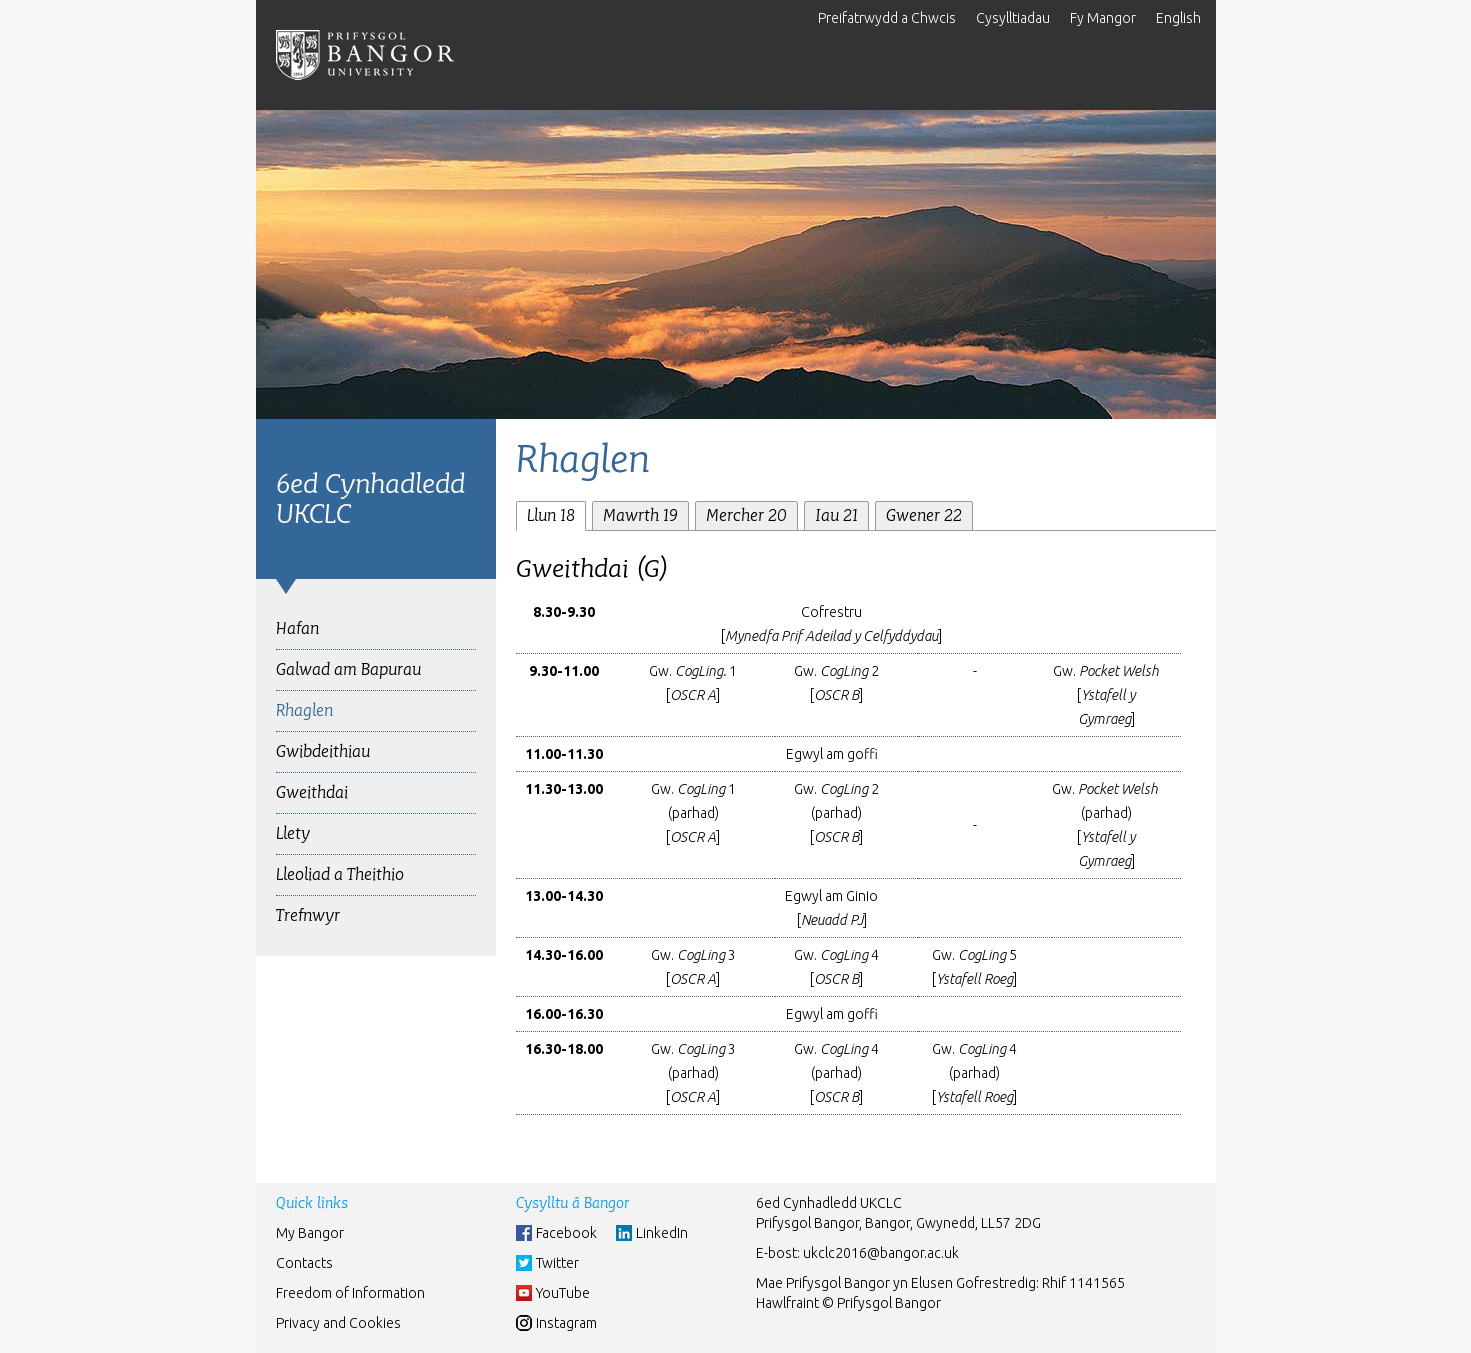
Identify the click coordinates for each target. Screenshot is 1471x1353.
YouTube (563, 1293)
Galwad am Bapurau (348, 669)
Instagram (566, 1323)
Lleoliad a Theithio (340, 874)
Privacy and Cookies (338, 1323)
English (1178, 18)
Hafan (297, 628)
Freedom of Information (350, 1293)
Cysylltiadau (1013, 18)
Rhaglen (304, 710)
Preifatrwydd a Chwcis (887, 18)
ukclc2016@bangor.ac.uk (881, 1253)
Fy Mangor (1103, 18)
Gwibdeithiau (323, 751)
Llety (293, 833)
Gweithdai (312, 792)
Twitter (557, 1263)
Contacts (304, 1263)
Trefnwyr (308, 915)
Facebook (566, 1233)
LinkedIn (662, 1233)
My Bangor (310, 1233)
